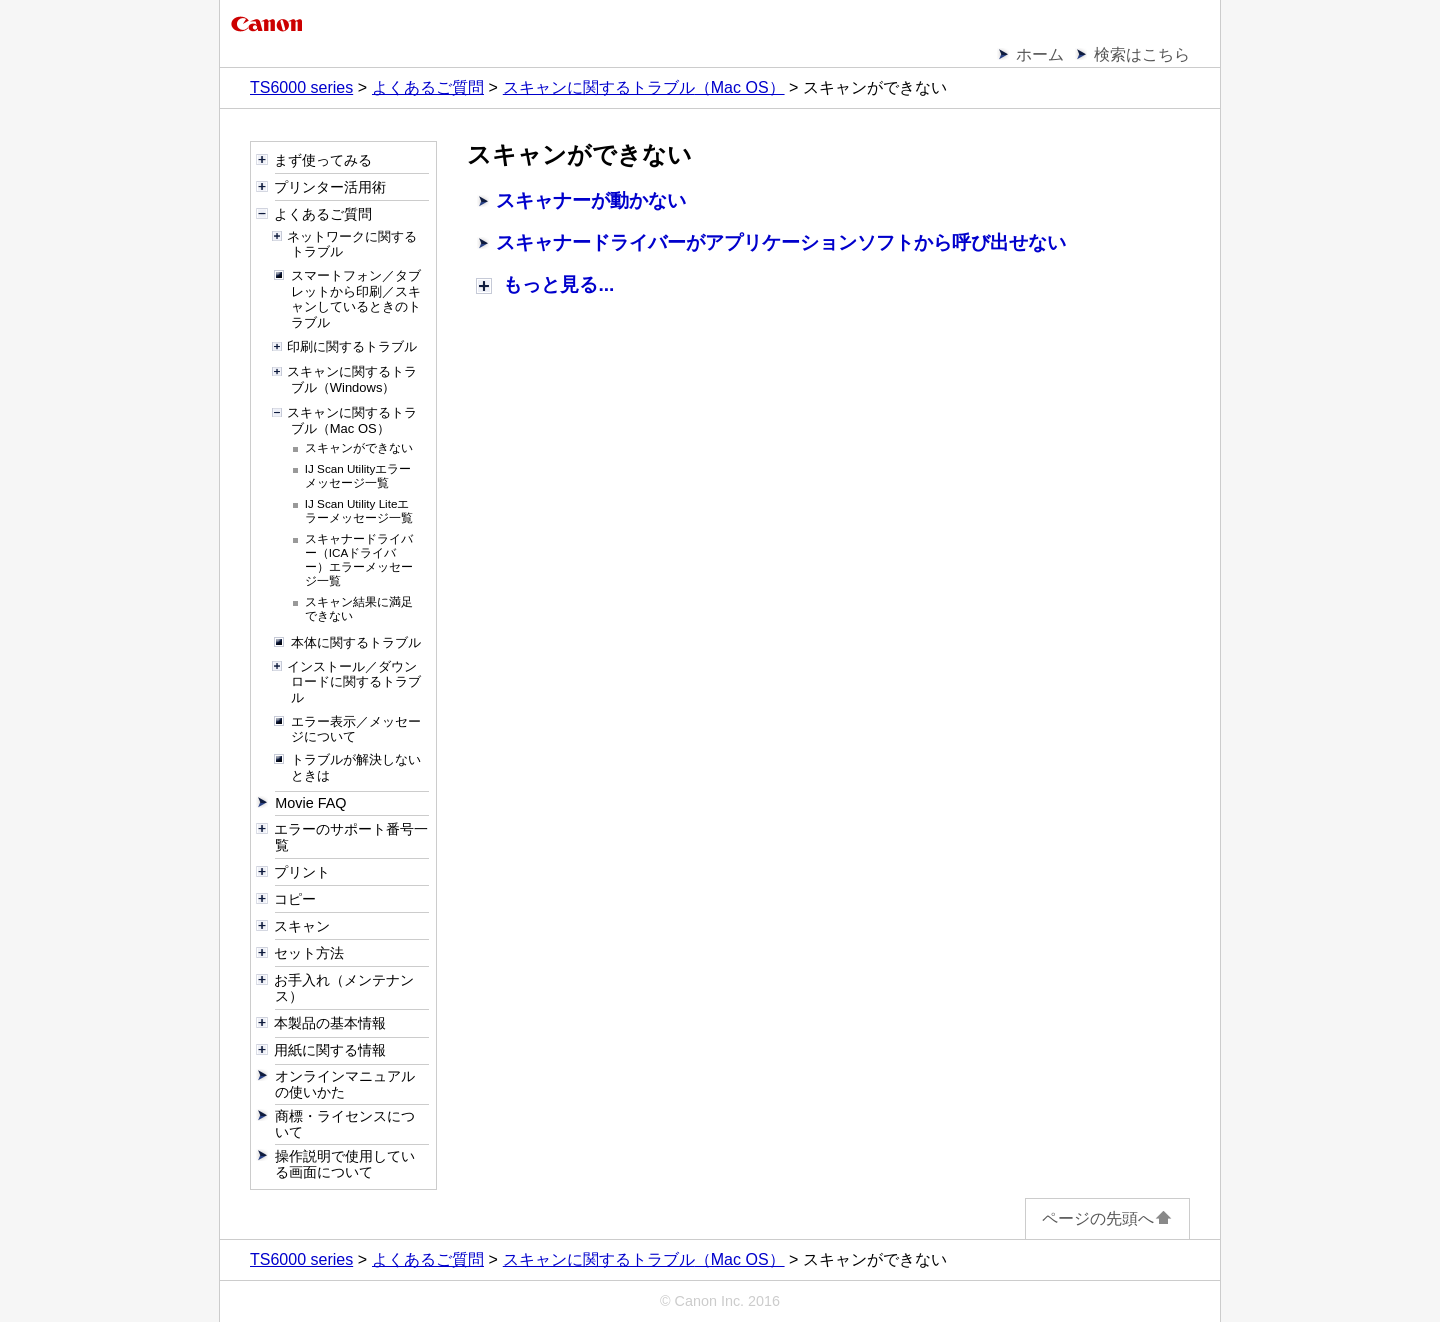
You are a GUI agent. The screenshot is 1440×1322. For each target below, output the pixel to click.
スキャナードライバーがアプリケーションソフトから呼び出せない (781, 242)
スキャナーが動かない (591, 200)
